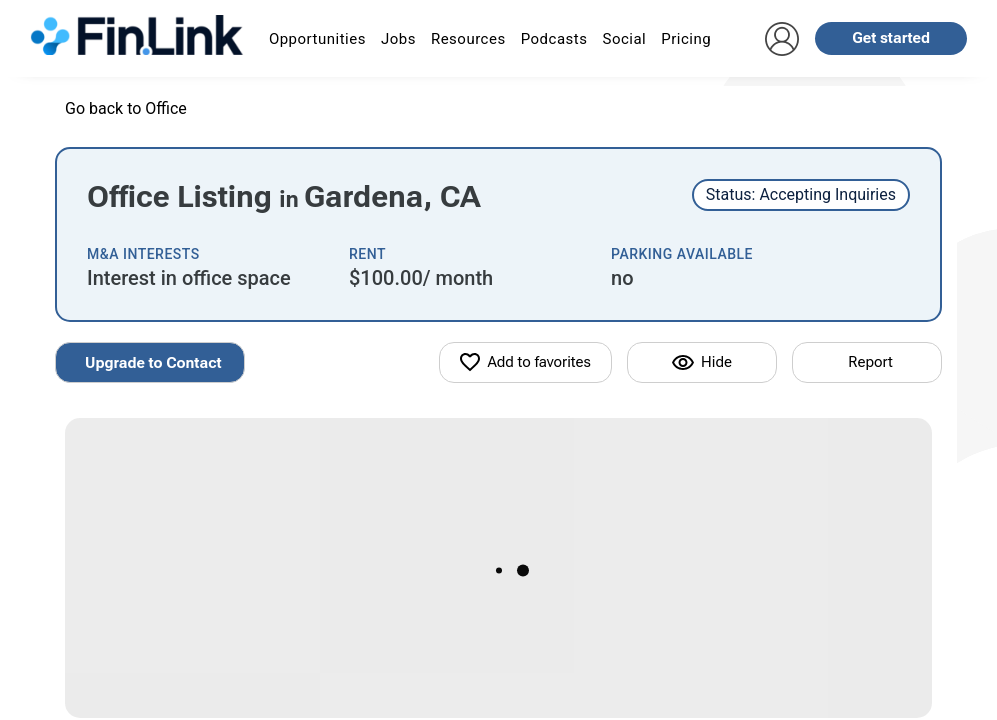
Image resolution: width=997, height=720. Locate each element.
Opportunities (317, 39)
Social (624, 39)
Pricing (686, 39)
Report (870, 362)
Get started (891, 38)
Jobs (398, 39)
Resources (468, 39)
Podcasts (554, 39)
